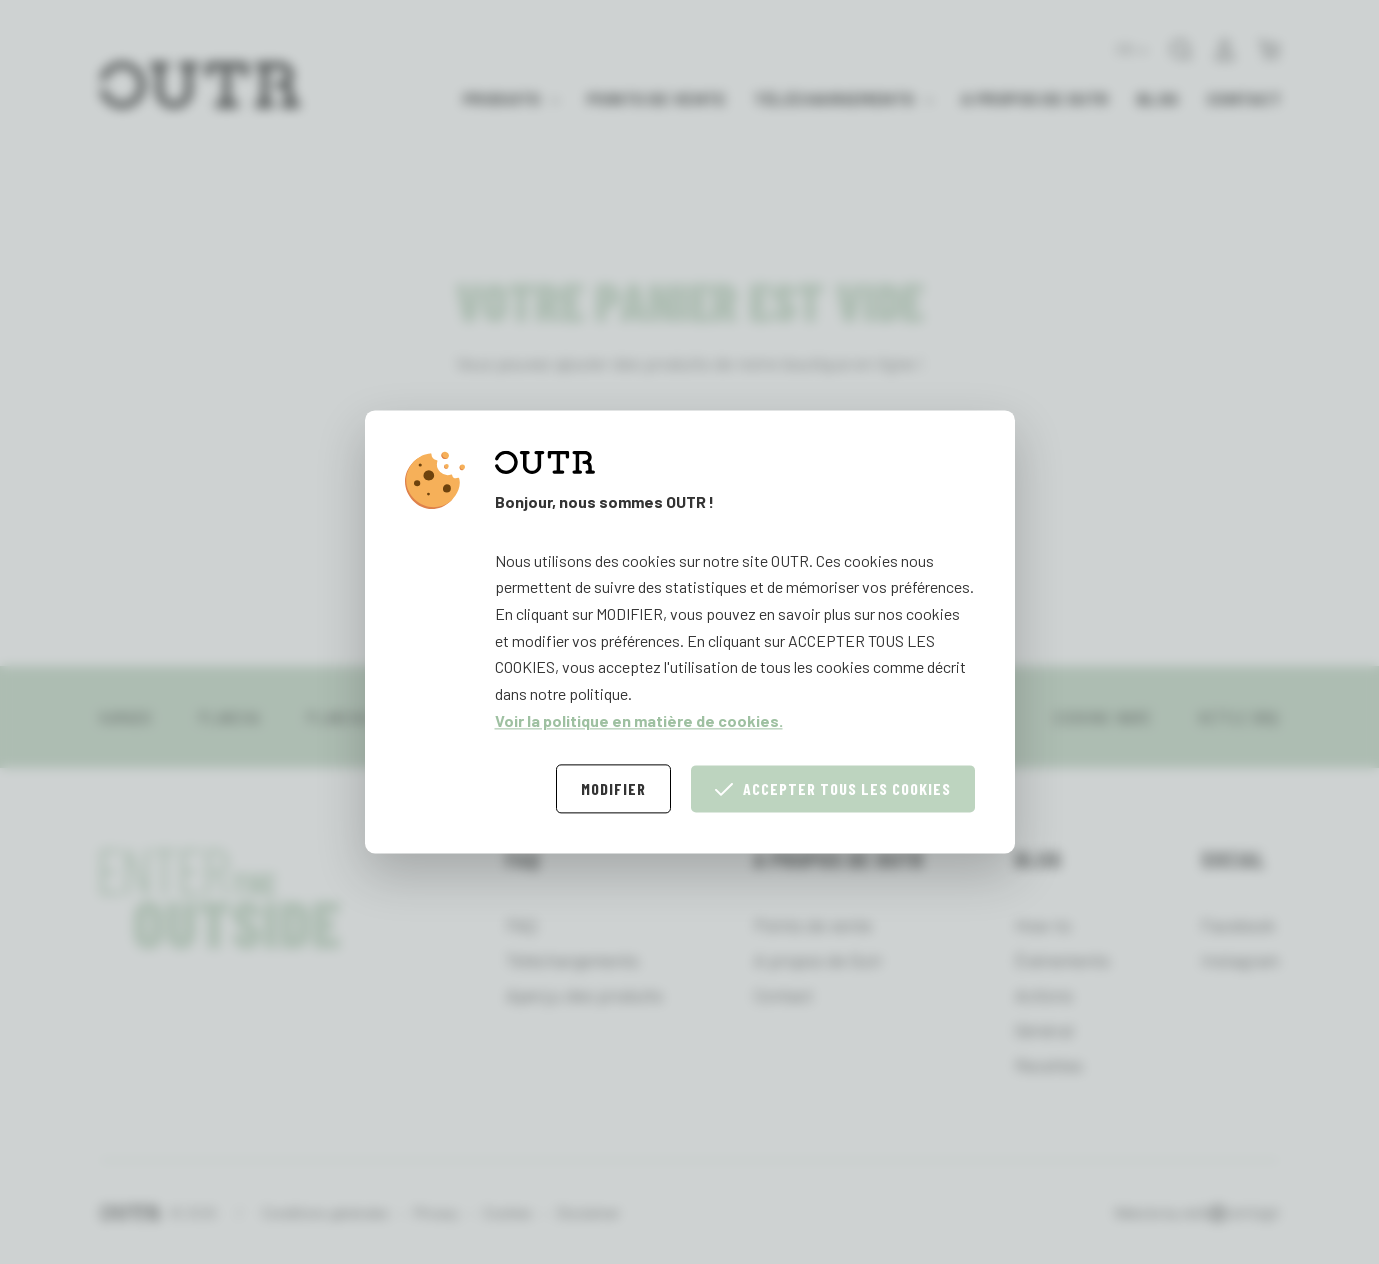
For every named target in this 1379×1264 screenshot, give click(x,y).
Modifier (613, 789)
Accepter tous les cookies (833, 789)
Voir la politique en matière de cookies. (639, 720)
